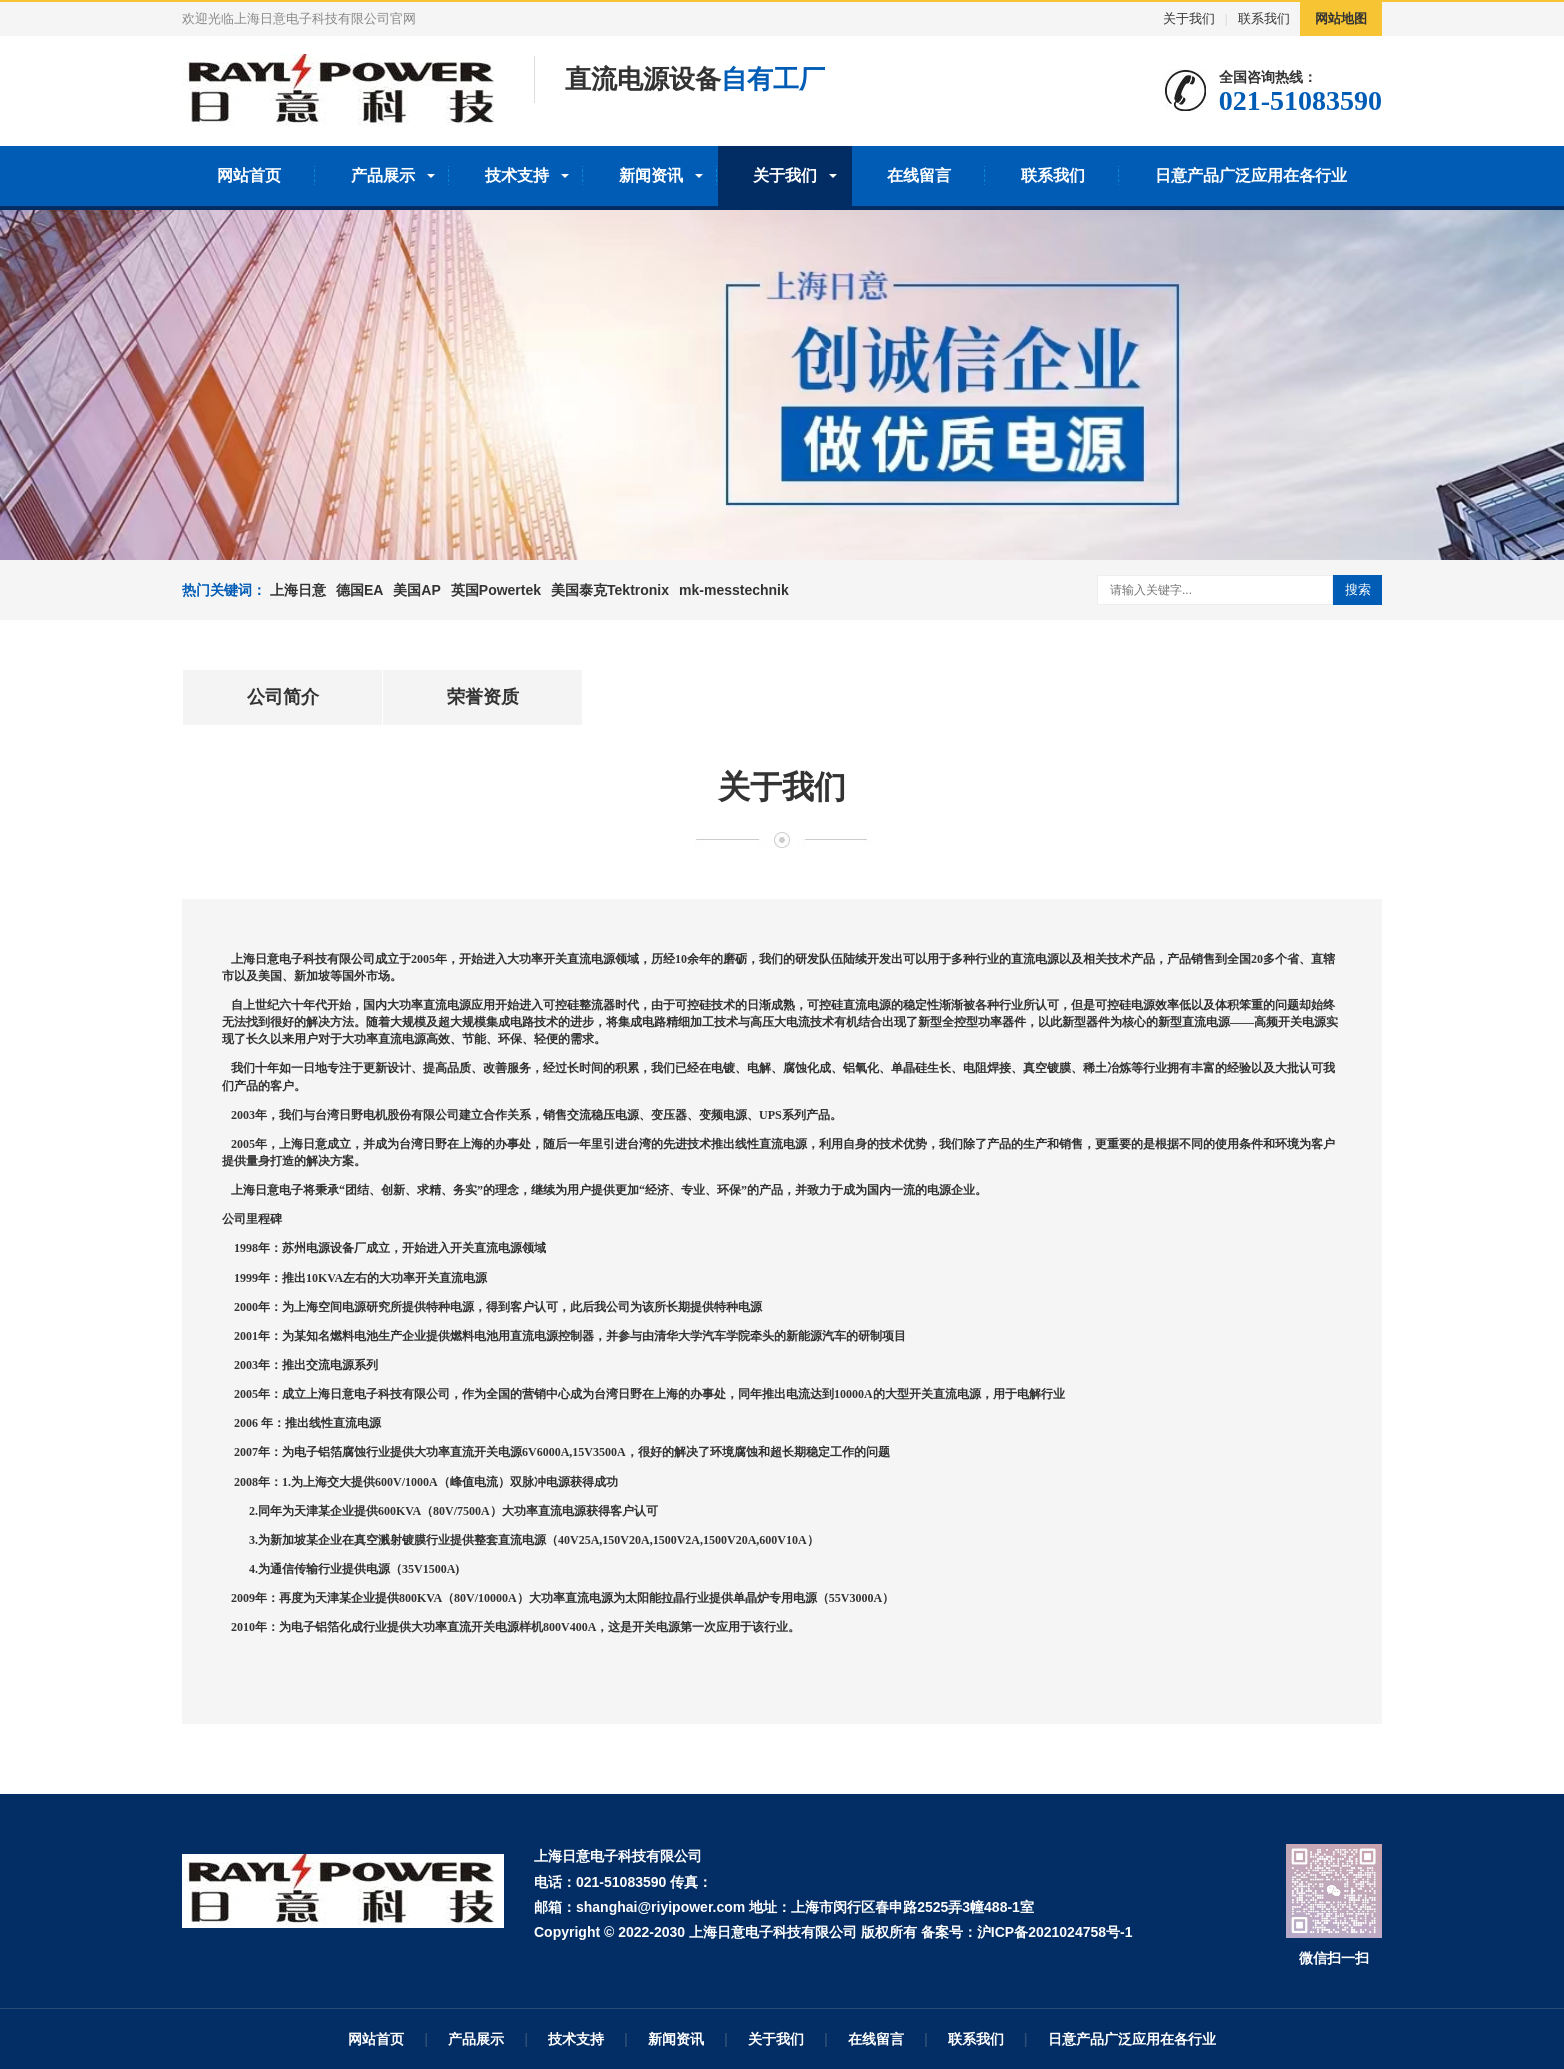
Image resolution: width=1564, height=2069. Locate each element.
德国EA (359, 590)
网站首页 (249, 175)
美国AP (416, 590)
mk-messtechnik (734, 590)
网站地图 (1341, 18)
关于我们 (1189, 18)
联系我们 (1264, 18)
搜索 (1358, 589)
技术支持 (517, 175)
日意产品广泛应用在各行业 (1251, 175)
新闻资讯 (651, 175)
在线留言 (919, 175)
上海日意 (298, 590)
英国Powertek (496, 590)
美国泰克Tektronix (610, 590)
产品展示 (383, 175)
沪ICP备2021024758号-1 (1055, 1932)
